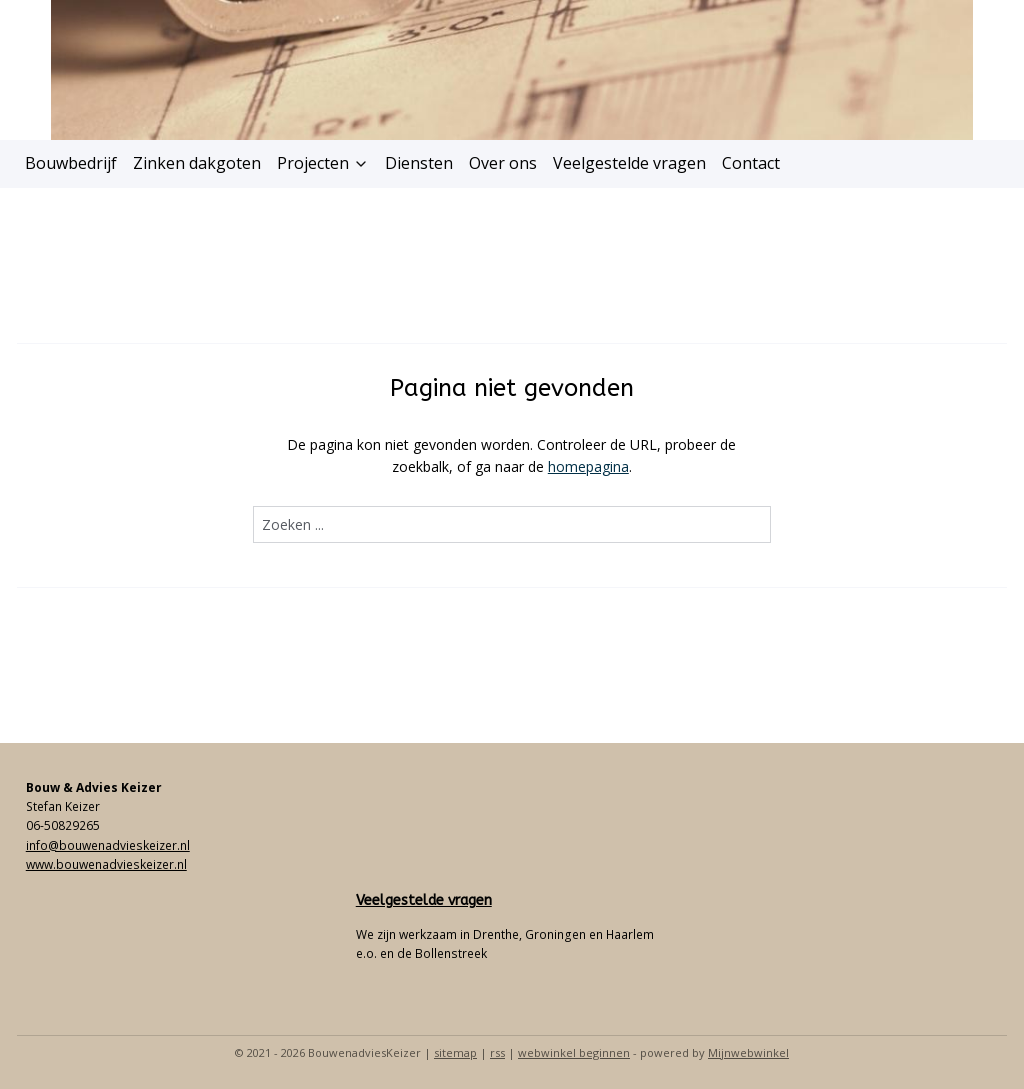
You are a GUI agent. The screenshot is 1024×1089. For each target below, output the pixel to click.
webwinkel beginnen (574, 1052)
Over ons (503, 163)
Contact (751, 163)
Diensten (419, 163)
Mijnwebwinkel (748, 1052)
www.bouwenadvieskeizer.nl (106, 864)
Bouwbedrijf (71, 163)
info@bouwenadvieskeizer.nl (108, 845)
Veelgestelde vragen (629, 163)
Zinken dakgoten (197, 163)
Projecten (323, 163)
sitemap (455, 1052)
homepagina (588, 466)
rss (497, 1052)
